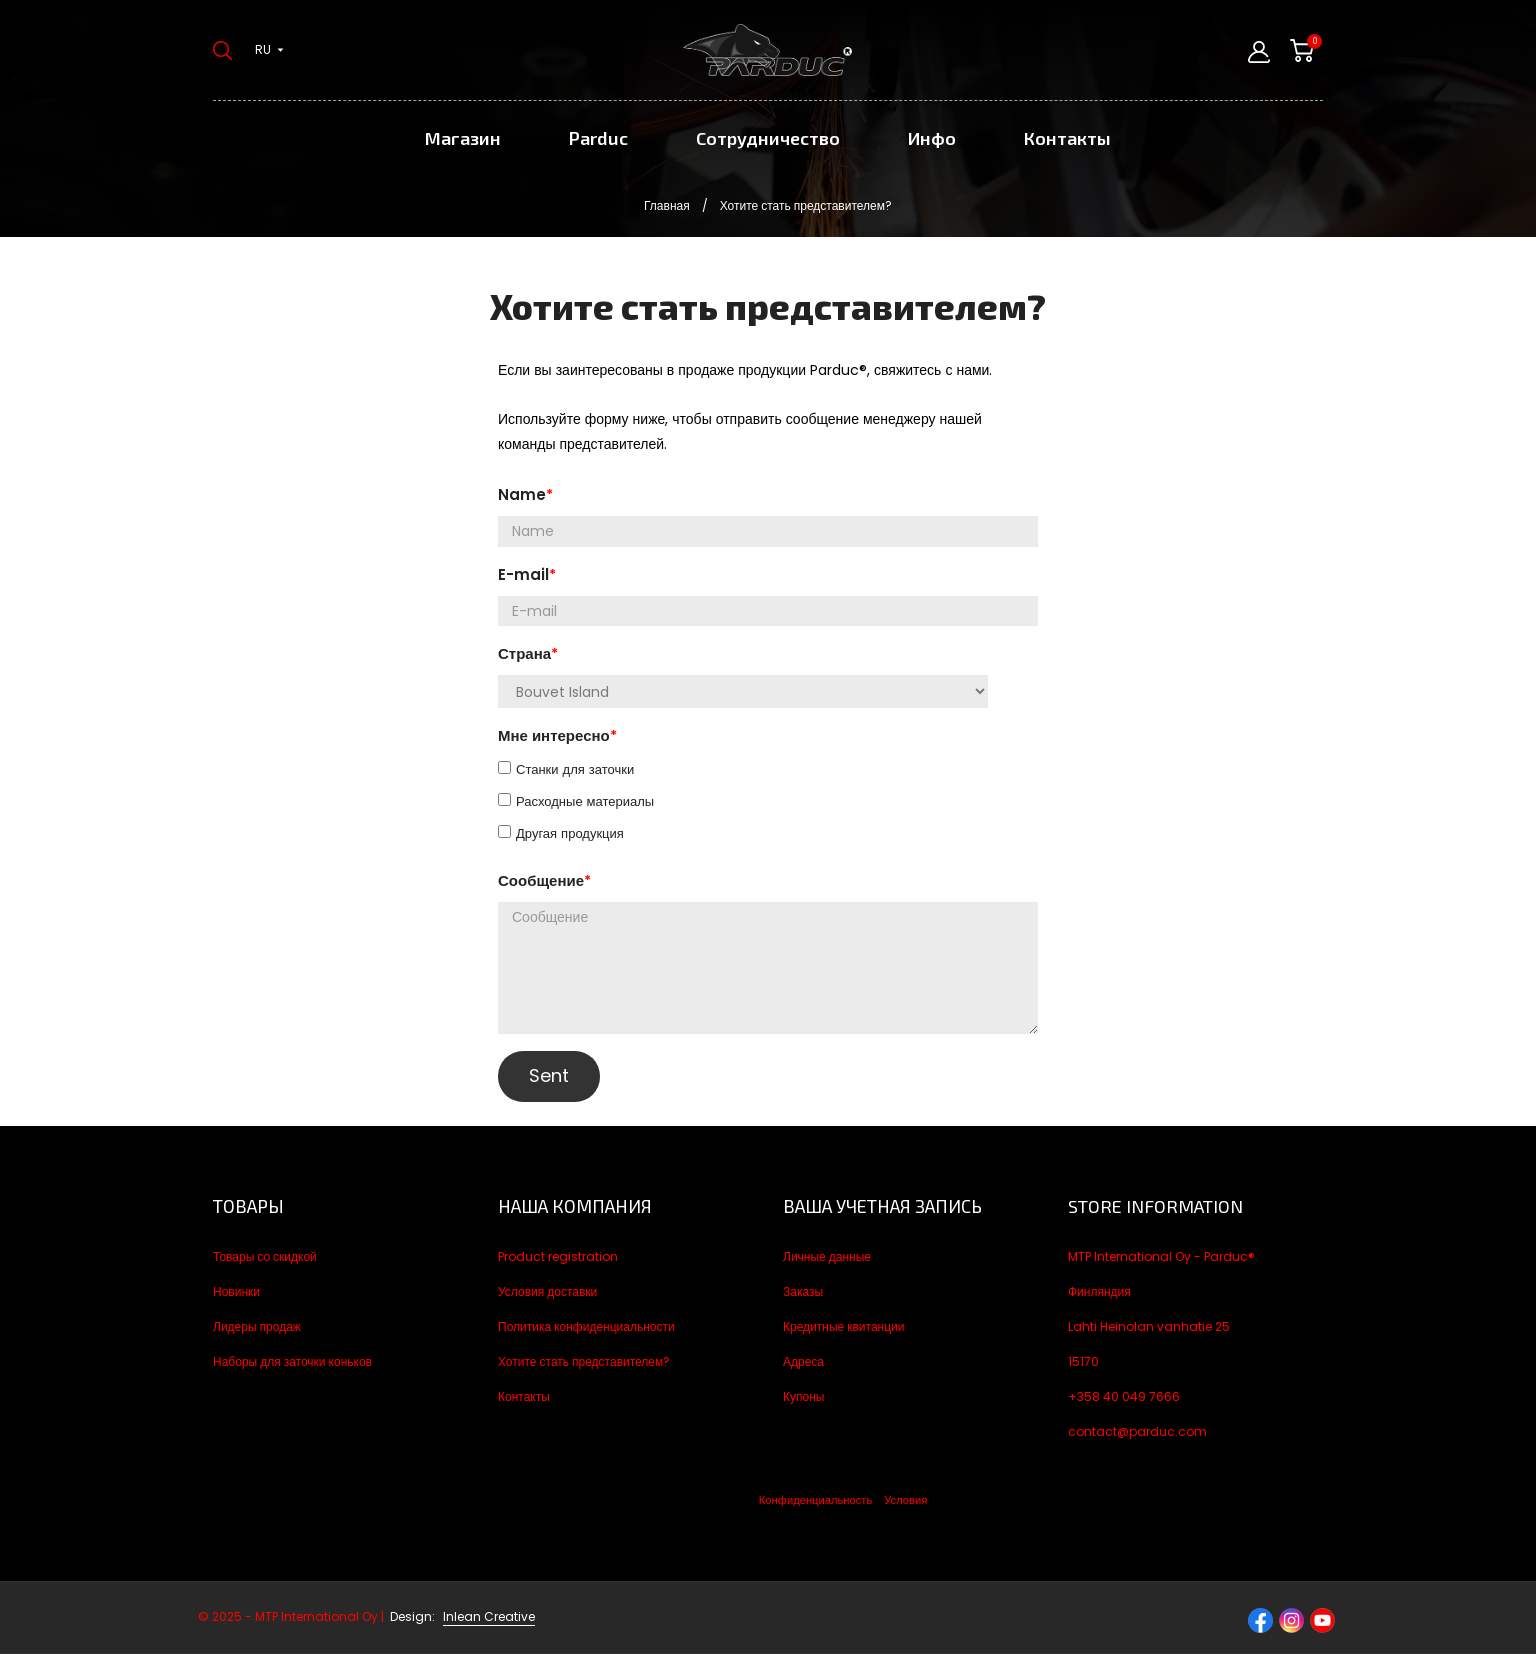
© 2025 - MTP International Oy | (318, 1616)
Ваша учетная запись (882, 1206)
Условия (905, 1500)
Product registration (558, 1256)
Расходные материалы (585, 801)
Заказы (803, 1291)
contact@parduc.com (1137, 1431)
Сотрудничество (768, 138)
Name (522, 494)
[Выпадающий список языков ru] (269, 50)
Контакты (1067, 138)
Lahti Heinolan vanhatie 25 (1149, 1326)
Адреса (803, 1361)
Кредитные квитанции (843, 1326)
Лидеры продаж (257, 1326)
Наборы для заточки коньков (292, 1361)
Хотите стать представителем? (584, 1361)
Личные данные (827, 1256)
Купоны (803, 1396)
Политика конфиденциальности (586, 1326)
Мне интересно (554, 735)
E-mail (523, 574)
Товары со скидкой (265, 1256)
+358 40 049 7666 (1124, 1396)
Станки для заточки (575, 769)
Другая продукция (570, 833)
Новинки (236, 1291)
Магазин (463, 138)
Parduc (598, 138)
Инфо (932, 138)
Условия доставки (547, 1291)
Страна (524, 653)
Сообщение (541, 880)
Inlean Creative (489, 1616)
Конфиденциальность (815, 1500)
